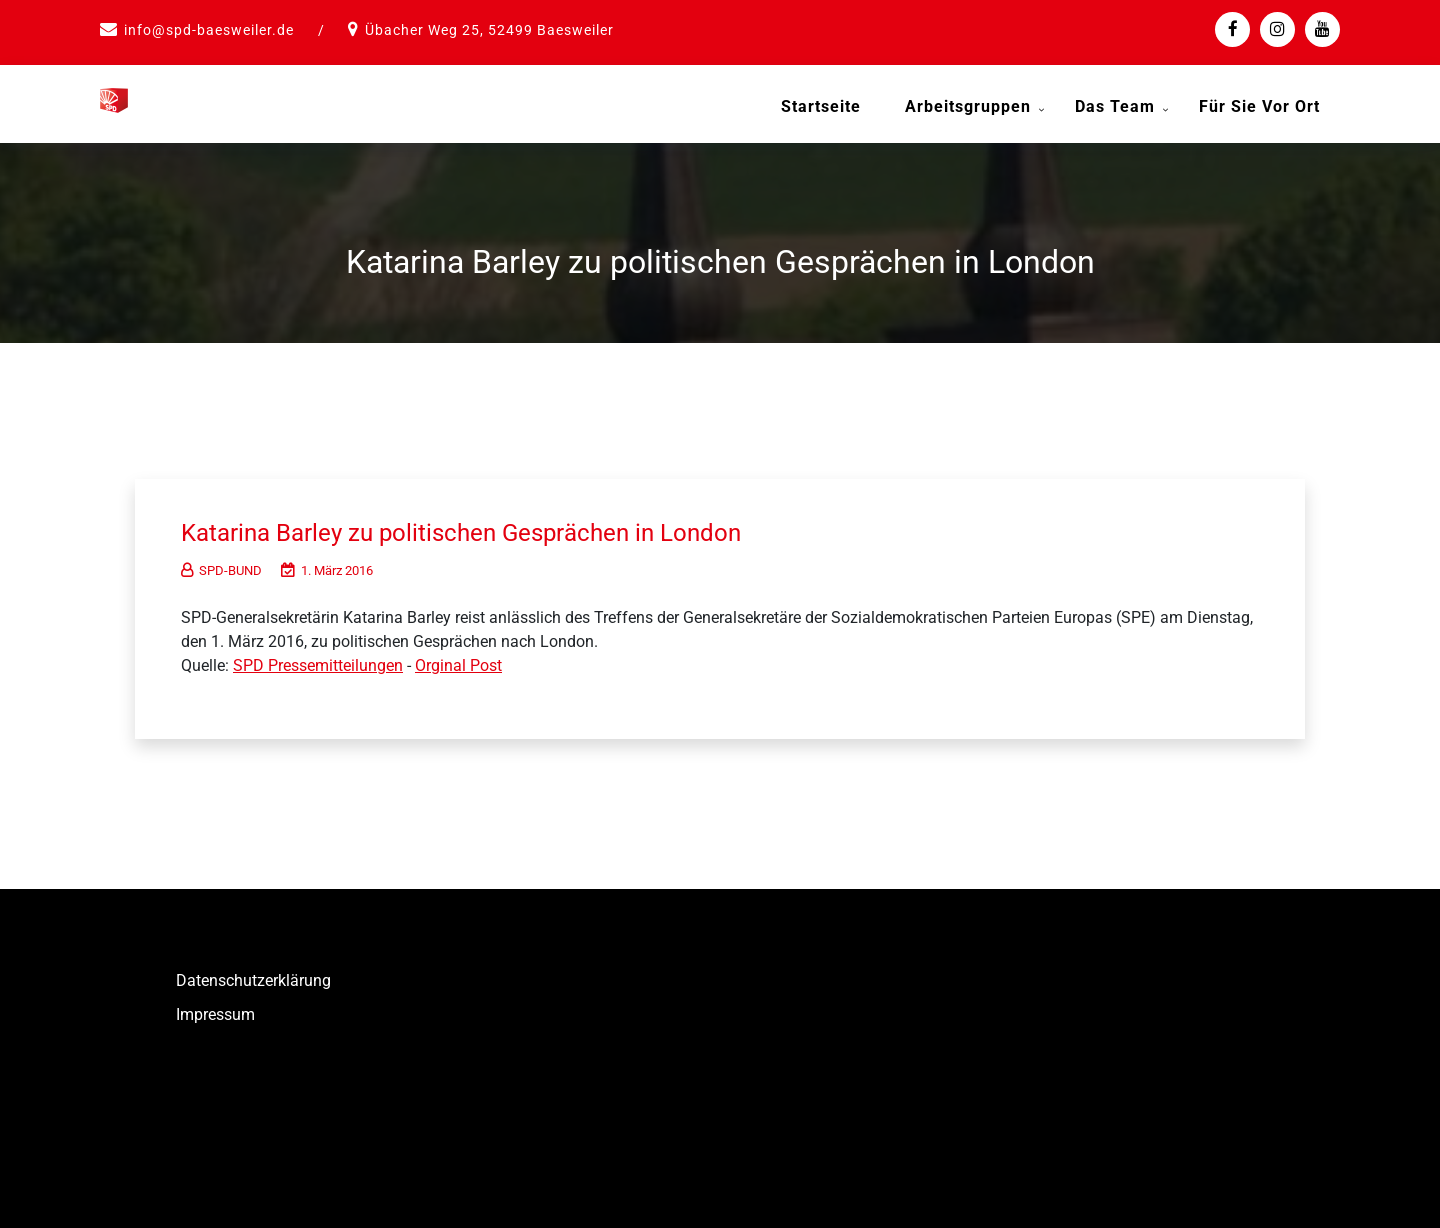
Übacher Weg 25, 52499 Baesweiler (489, 30)
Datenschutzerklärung (253, 976)
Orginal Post (458, 661)
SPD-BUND (221, 566)
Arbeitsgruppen (968, 106)
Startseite (821, 106)
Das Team (1115, 106)
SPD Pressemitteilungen (318, 661)
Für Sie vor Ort (1259, 106)
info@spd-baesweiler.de (209, 30)
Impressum (215, 1010)
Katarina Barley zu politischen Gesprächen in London (481, 528)
